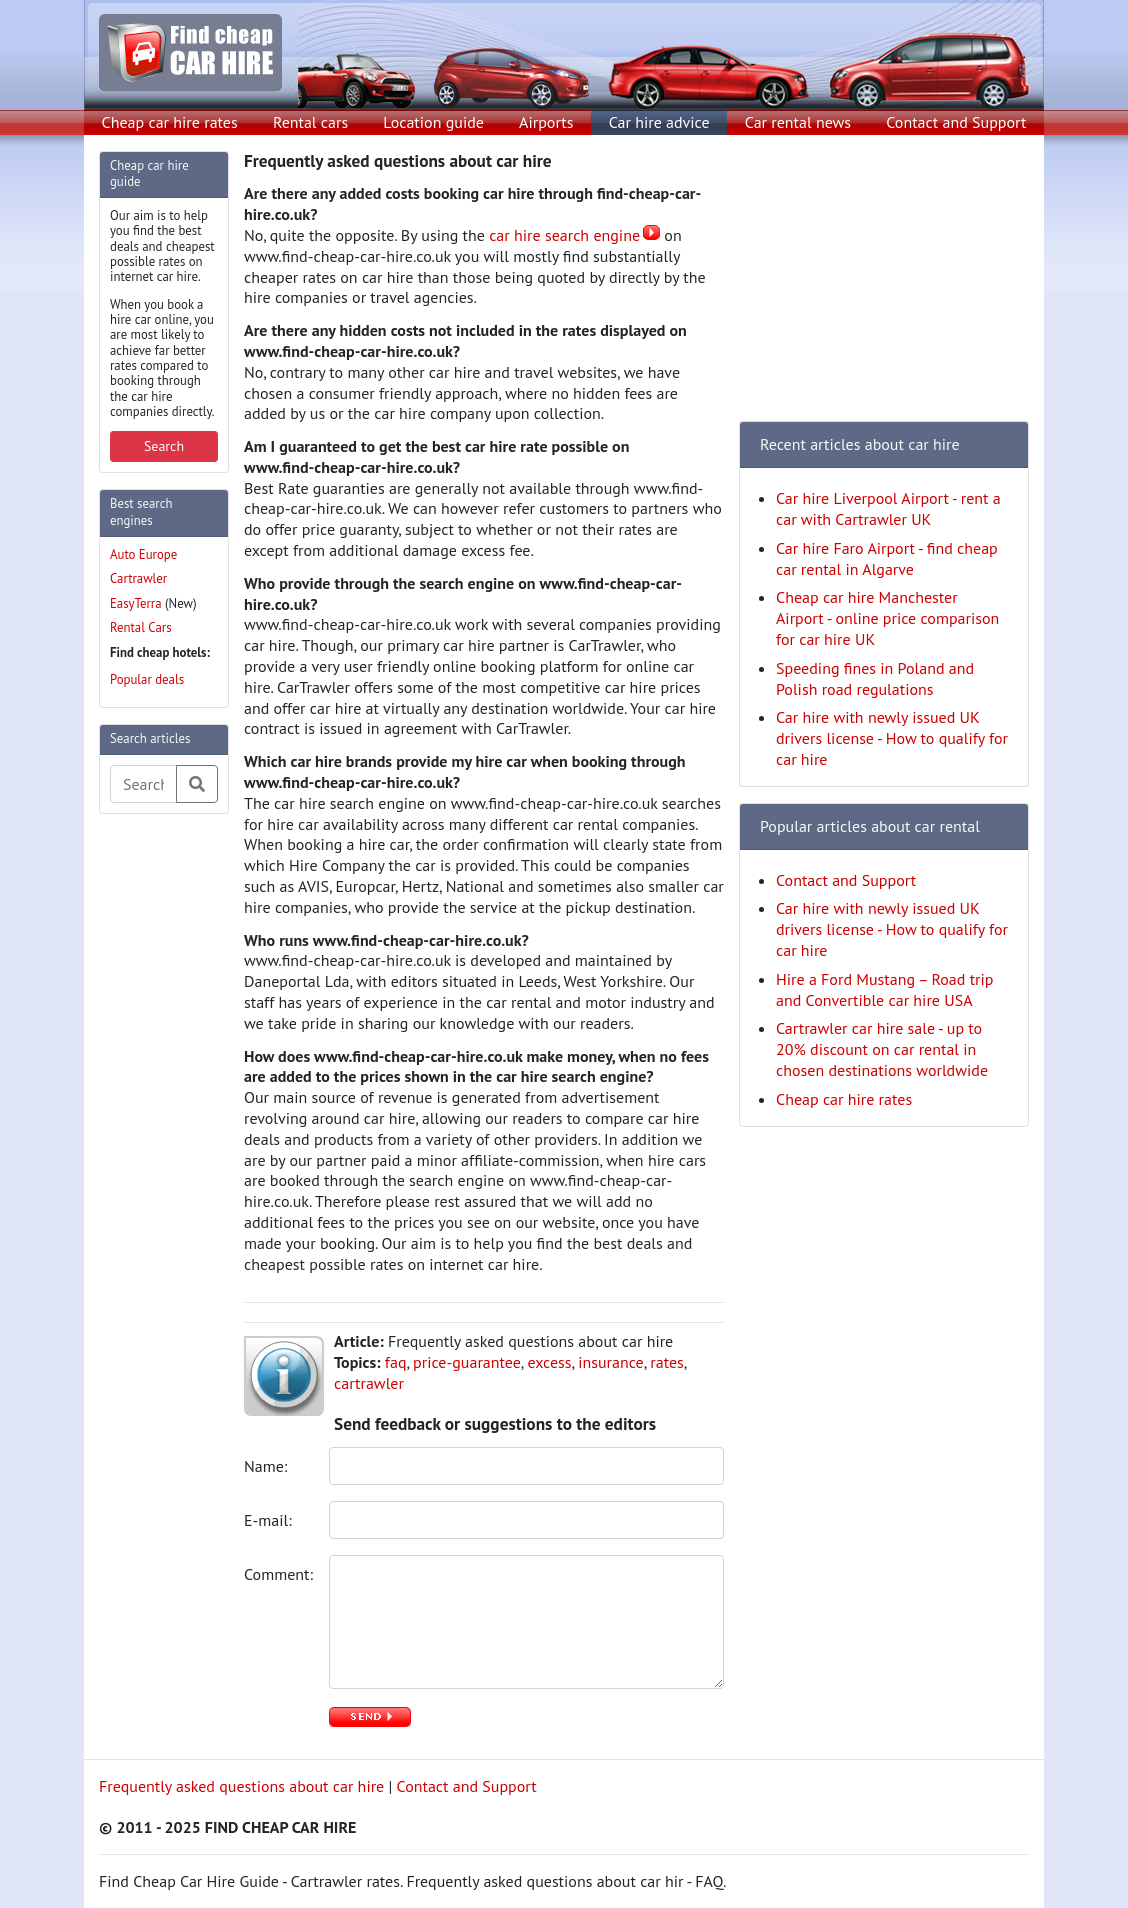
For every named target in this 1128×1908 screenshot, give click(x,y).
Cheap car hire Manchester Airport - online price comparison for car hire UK (887, 618)
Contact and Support (956, 122)
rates (667, 1362)
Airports (546, 122)
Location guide (433, 122)
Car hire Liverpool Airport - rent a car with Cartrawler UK (888, 508)
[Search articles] (143, 784)
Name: (268, 1466)
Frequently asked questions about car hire (241, 1786)
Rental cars (310, 122)
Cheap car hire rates (170, 122)
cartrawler (369, 1383)
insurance (611, 1362)
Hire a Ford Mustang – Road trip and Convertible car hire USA (884, 989)
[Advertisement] (179, 1130)
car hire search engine (564, 235)
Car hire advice (659, 122)
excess (549, 1362)
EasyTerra (136, 603)
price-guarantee (467, 1362)
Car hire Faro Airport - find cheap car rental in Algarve (887, 558)
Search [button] (164, 446)
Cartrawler (138, 578)
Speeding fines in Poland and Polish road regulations (875, 678)
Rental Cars (141, 627)
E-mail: (270, 1520)
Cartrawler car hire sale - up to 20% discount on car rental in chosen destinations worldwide (882, 1049)
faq (396, 1362)
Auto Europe (143, 554)
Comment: (279, 1574)
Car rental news (798, 122)
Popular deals (147, 679)
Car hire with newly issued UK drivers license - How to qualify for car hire (892, 738)
